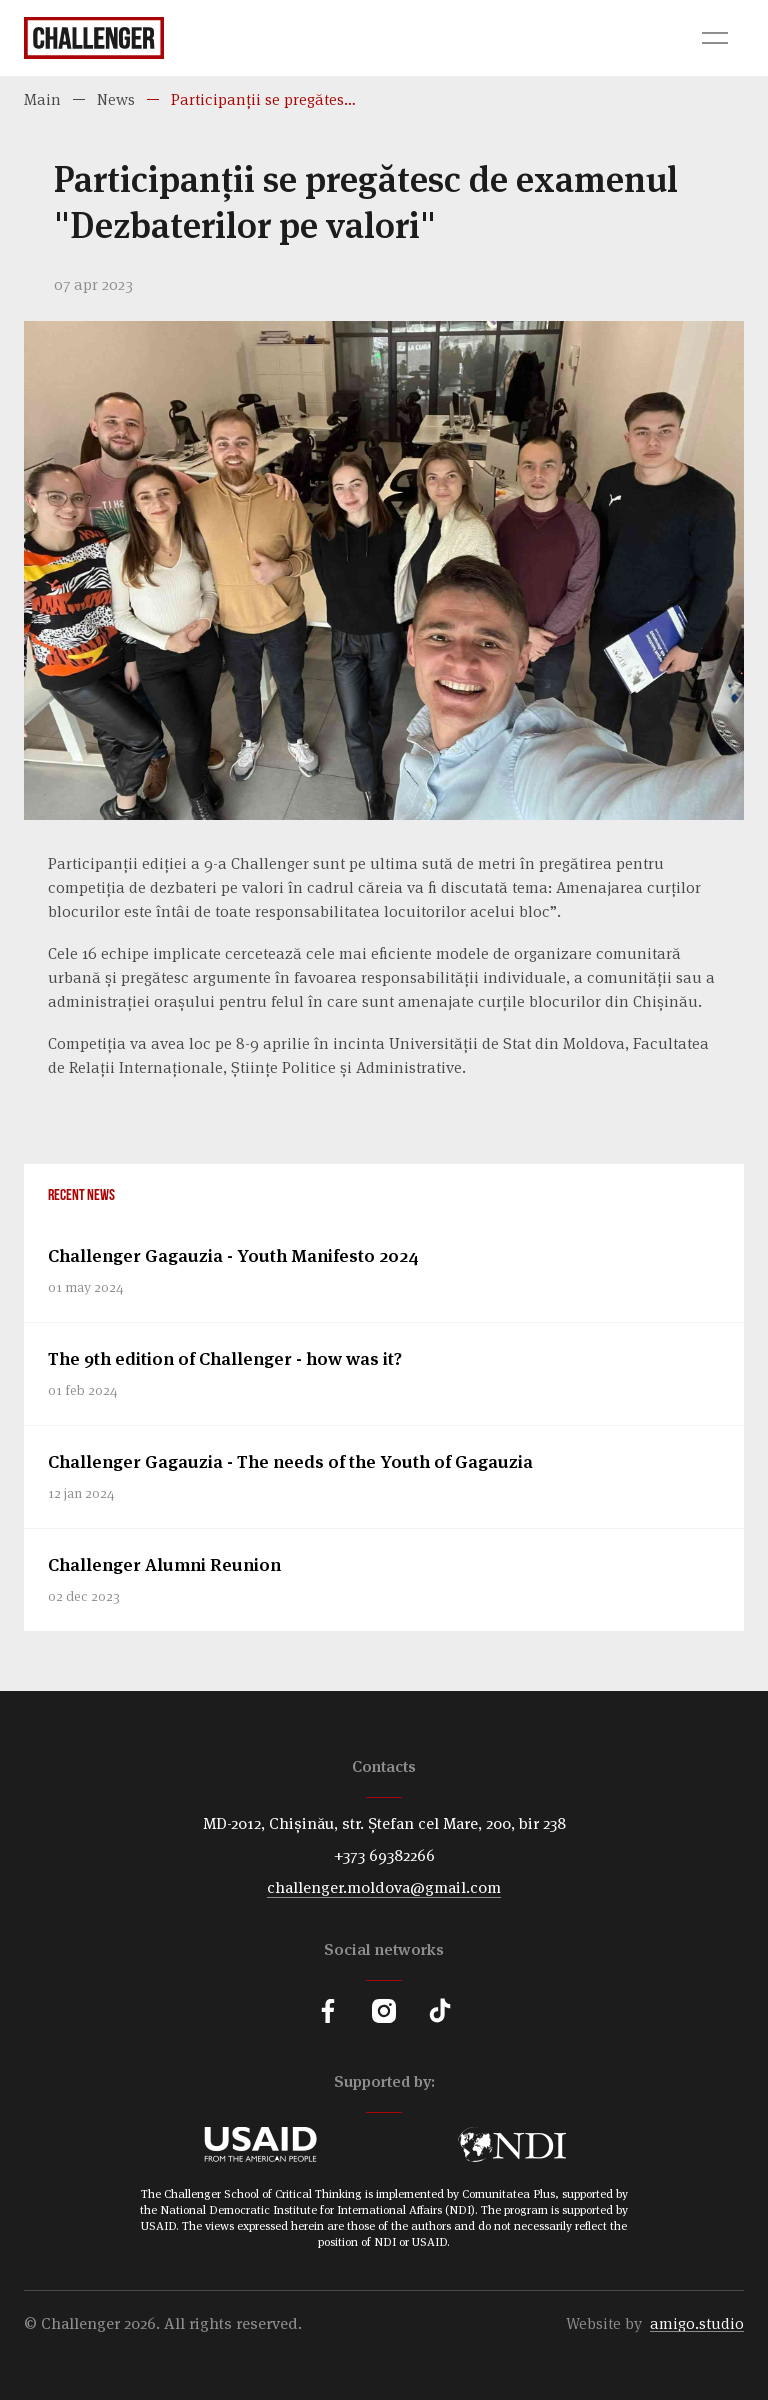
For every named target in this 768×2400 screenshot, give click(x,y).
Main (42, 99)
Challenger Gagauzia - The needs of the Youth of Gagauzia (290, 1461)
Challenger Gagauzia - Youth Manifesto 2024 (233, 1255)
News (116, 99)
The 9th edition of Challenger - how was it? (225, 1358)
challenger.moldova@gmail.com (384, 1887)
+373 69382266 (384, 1855)
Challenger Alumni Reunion (164, 1564)
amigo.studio (697, 2323)
